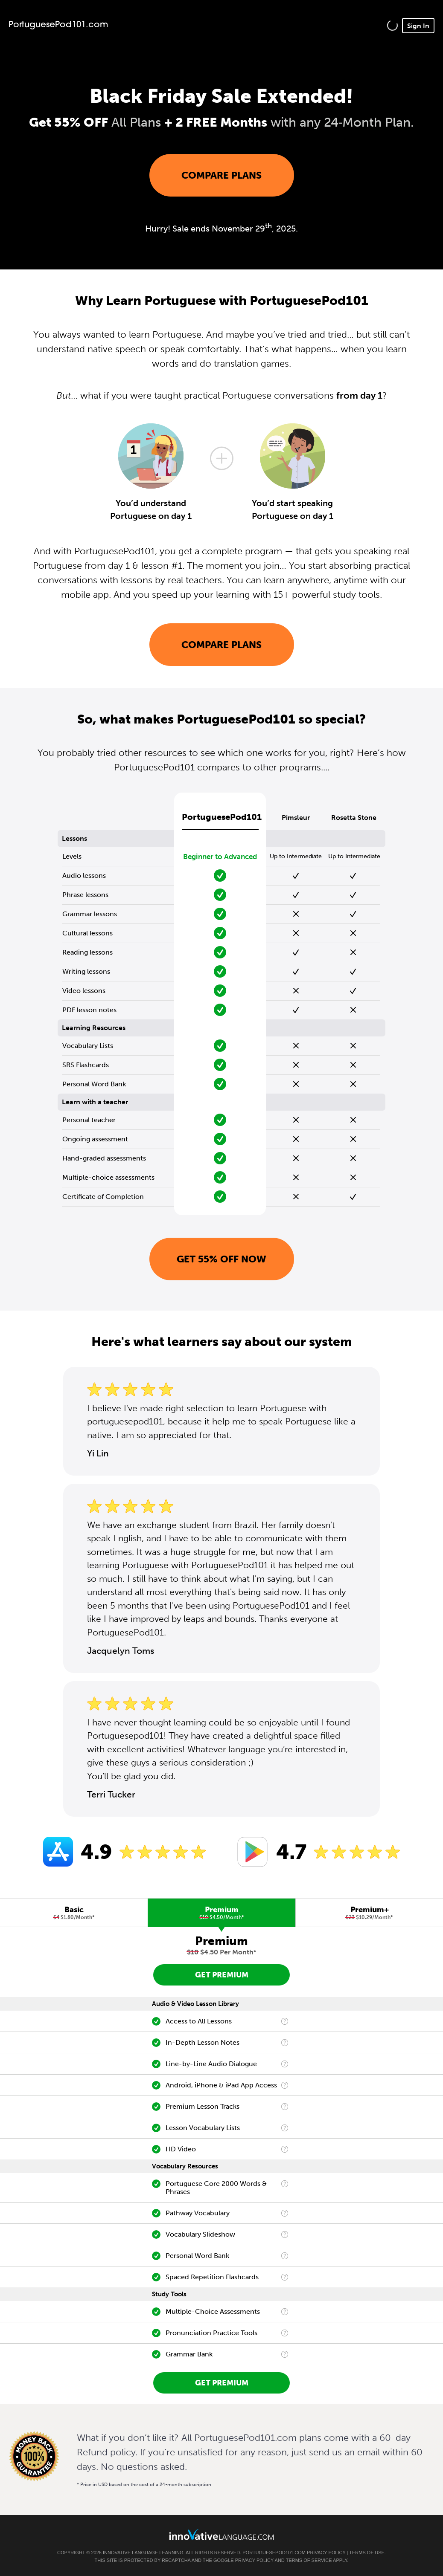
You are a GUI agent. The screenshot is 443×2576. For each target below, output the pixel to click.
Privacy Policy (326, 2552)
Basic (73, 1912)
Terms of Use (367, 2552)
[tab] (74, 1913)
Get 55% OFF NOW (221, 1259)
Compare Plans (221, 175)
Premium (221, 1912)
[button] (392, 25)
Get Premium (221, 1975)
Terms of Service (309, 2560)
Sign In (418, 25)
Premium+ (369, 1912)
